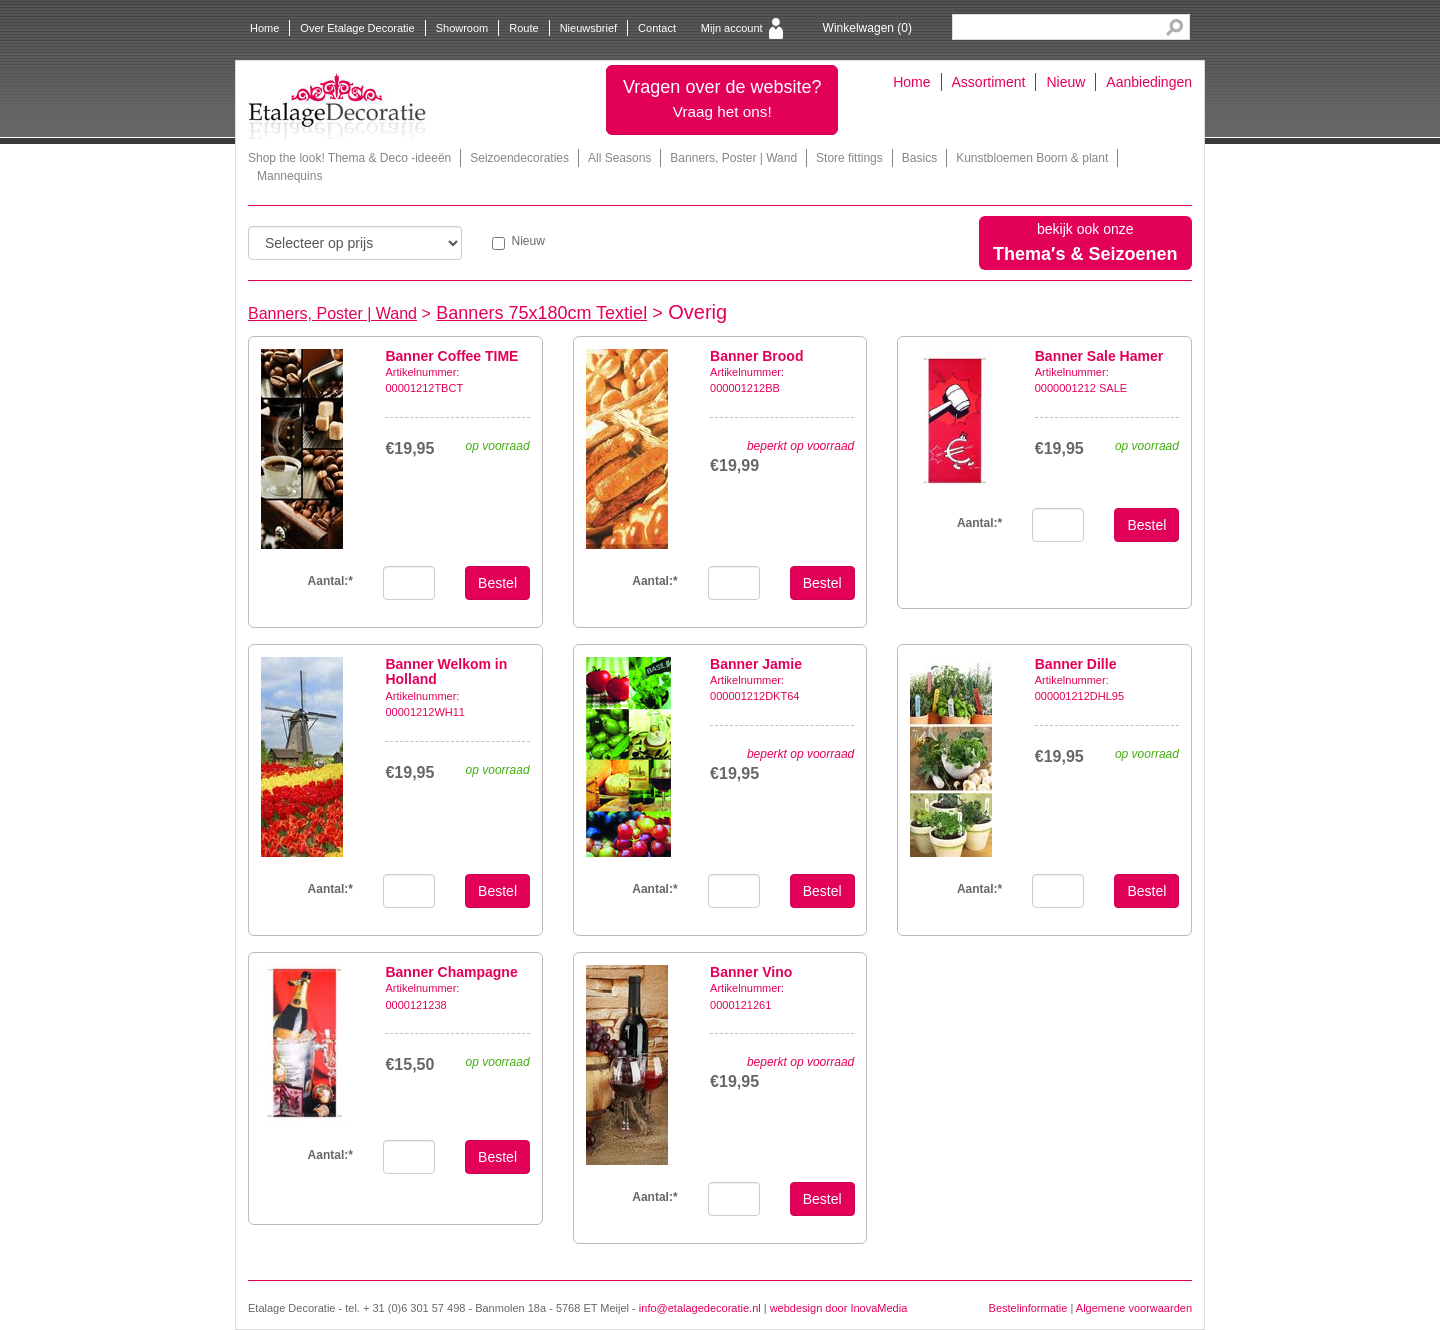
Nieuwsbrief (588, 28)
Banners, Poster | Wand (733, 158)
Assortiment (989, 82)
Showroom (462, 28)
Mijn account (732, 28)
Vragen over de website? (722, 98)
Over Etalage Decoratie (357, 28)
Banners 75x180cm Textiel (541, 313)
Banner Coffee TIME (451, 356)
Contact (657, 28)
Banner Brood (756, 356)
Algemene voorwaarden (1134, 1308)
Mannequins (289, 176)
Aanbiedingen (1149, 82)
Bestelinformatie (1028, 1308)
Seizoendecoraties (519, 158)
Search (1174, 27)
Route (523, 28)
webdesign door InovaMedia (839, 1308)
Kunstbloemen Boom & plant (1032, 158)
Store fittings (849, 158)
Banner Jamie (756, 664)
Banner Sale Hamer (1099, 356)
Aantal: (330, 581)
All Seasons (619, 158)
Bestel (497, 583)
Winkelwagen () (867, 28)
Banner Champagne (451, 972)
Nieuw (1065, 82)
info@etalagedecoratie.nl (700, 1308)
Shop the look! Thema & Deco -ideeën (349, 158)
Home (264, 28)
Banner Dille (1076, 664)
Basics (919, 158)
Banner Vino (751, 972)
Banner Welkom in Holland (446, 671)
